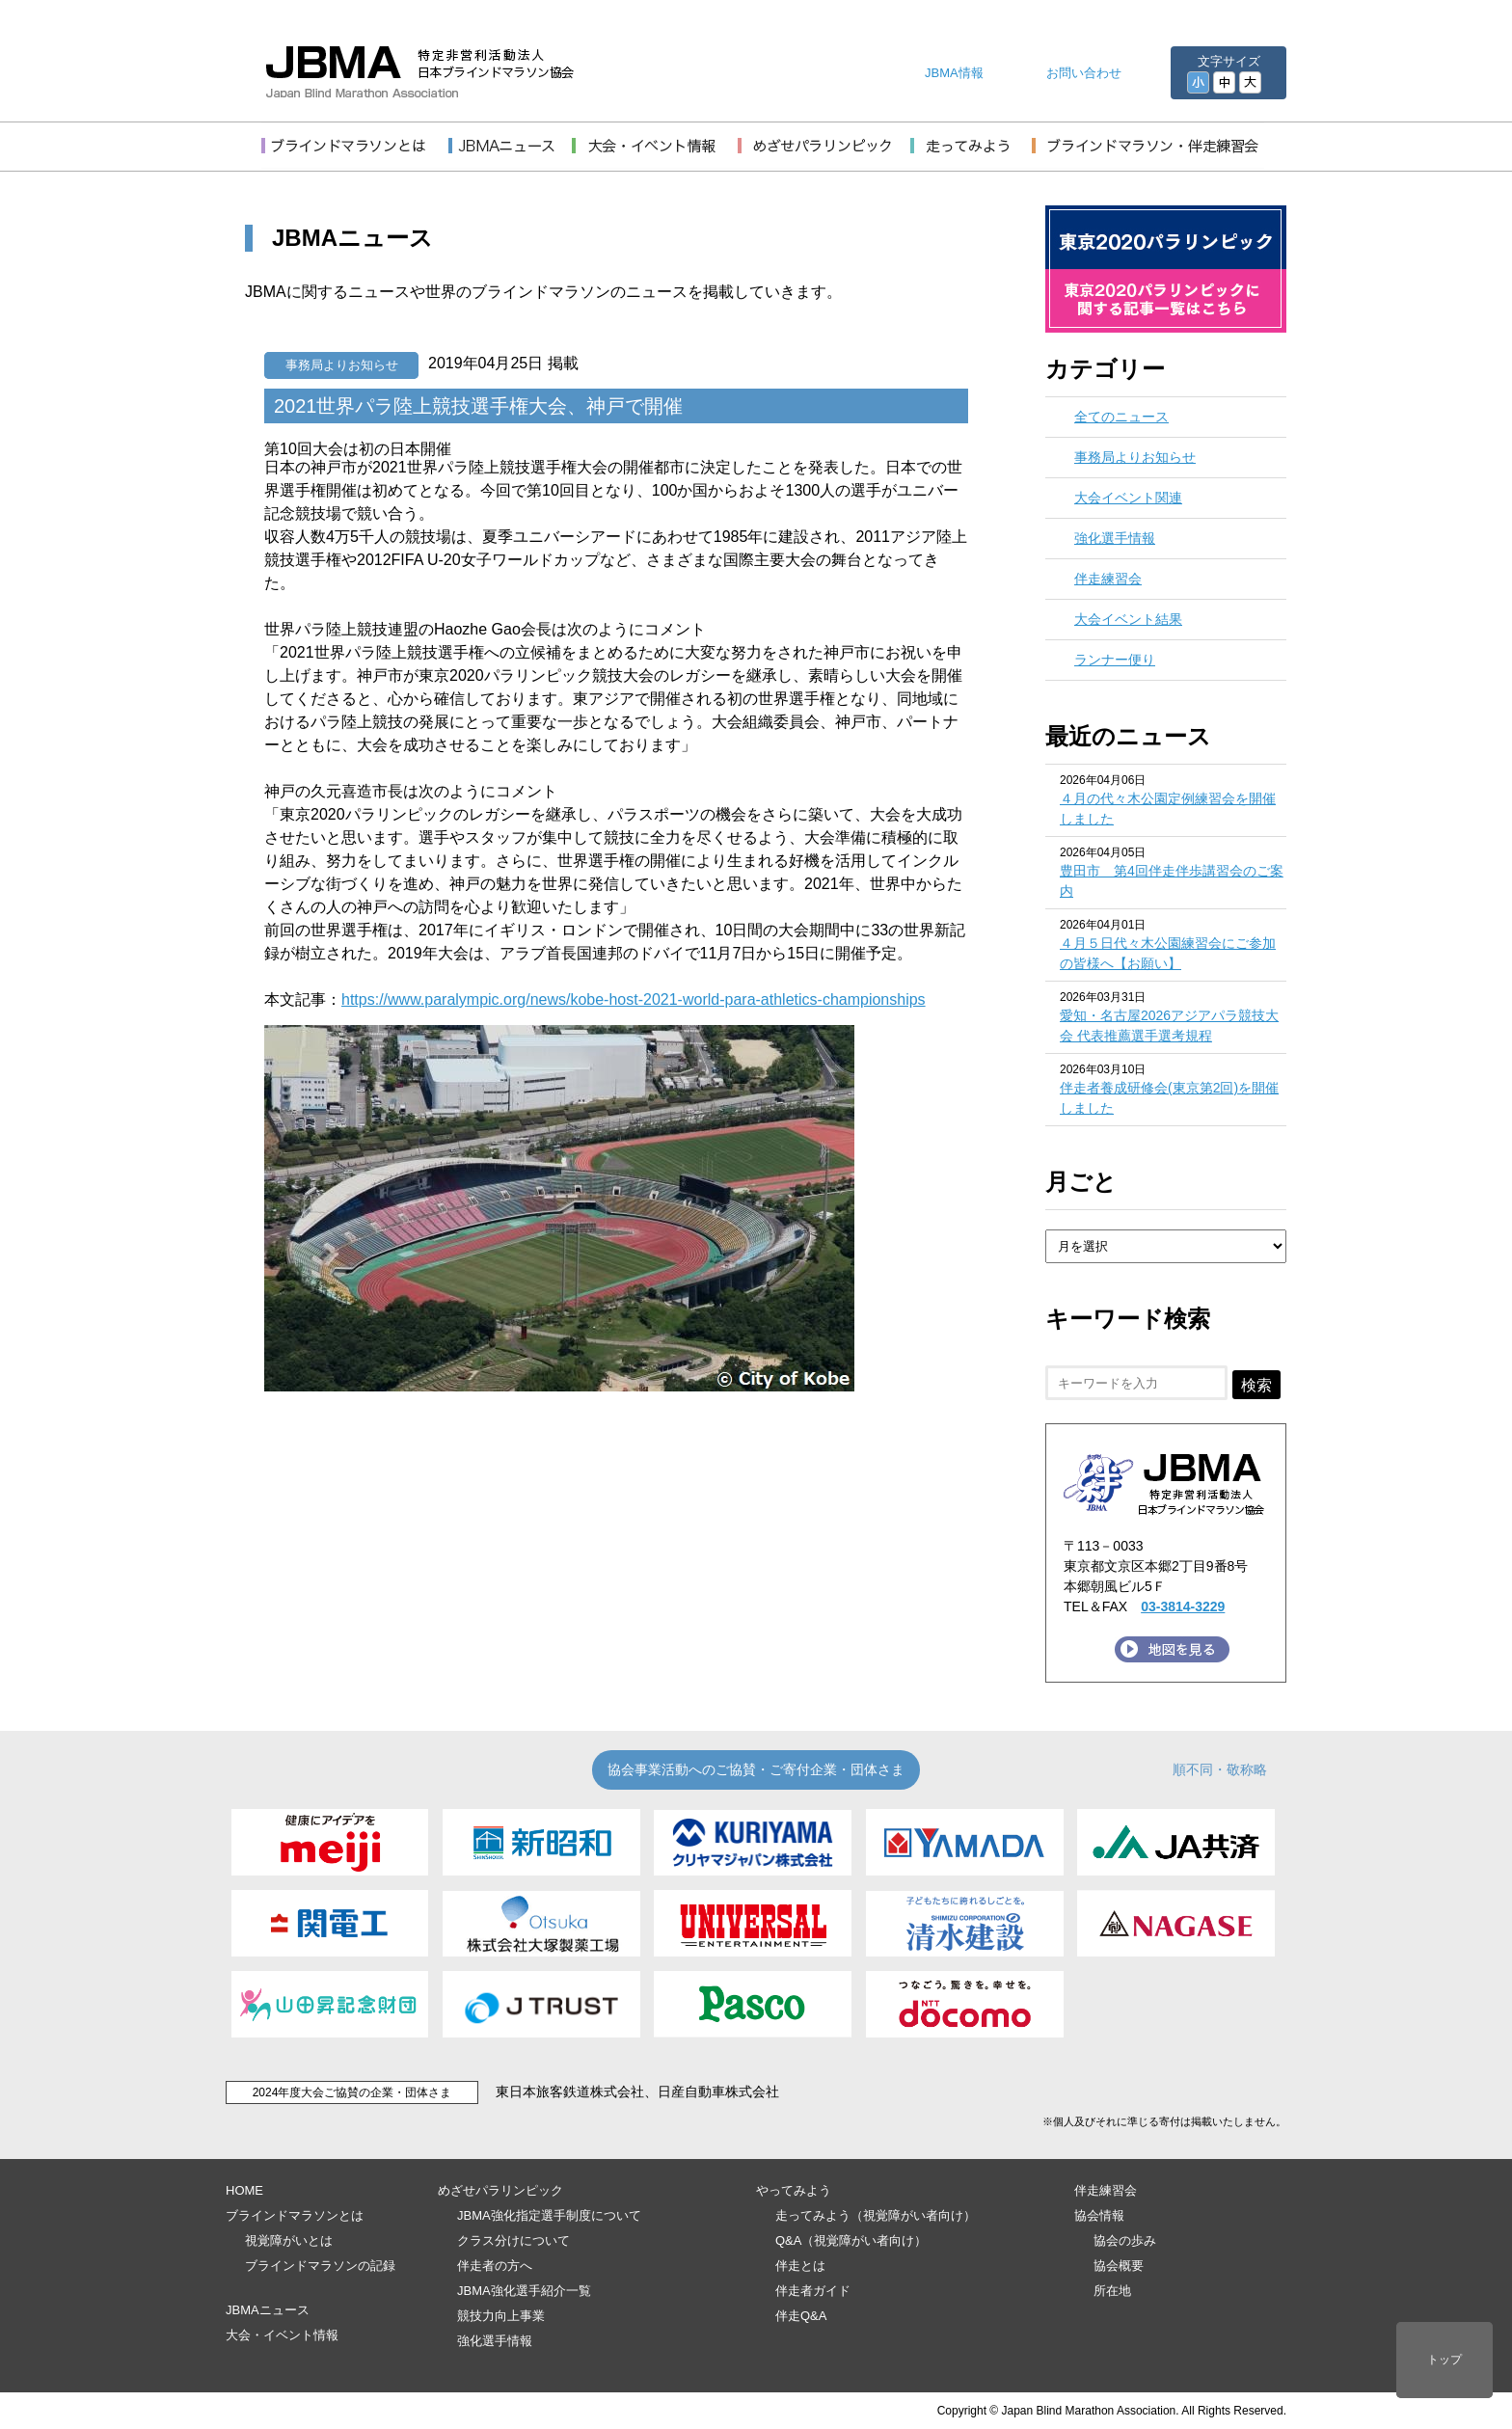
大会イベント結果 (1128, 619)
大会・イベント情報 (282, 2335)
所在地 (1112, 2290)
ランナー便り (1114, 659)
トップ (1444, 2359)
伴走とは (800, 2265)
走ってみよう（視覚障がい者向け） (875, 2215)
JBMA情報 (954, 73)
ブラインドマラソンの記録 (320, 2265)
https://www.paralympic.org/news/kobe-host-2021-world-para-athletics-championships (633, 999)
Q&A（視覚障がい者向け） (851, 2240)
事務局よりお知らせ (341, 365)
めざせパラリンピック (500, 2190)
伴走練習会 (1108, 578)
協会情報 (1099, 2215)
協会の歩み (1125, 2240)
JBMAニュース (268, 2310)
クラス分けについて (513, 2240)
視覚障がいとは (289, 2240)
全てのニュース (1121, 416)
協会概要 (1119, 2265)
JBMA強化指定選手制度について (549, 2215)
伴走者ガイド (812, 2290)
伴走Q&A (800, 2315)
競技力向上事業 (501, 2315)
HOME (244, 2190)
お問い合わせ (1083, 73)
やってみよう (793, 2190)
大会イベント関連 (1128, 497)
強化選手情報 (1114, 538)
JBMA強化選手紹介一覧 (524, 2290)
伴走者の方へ (494, 2265)
